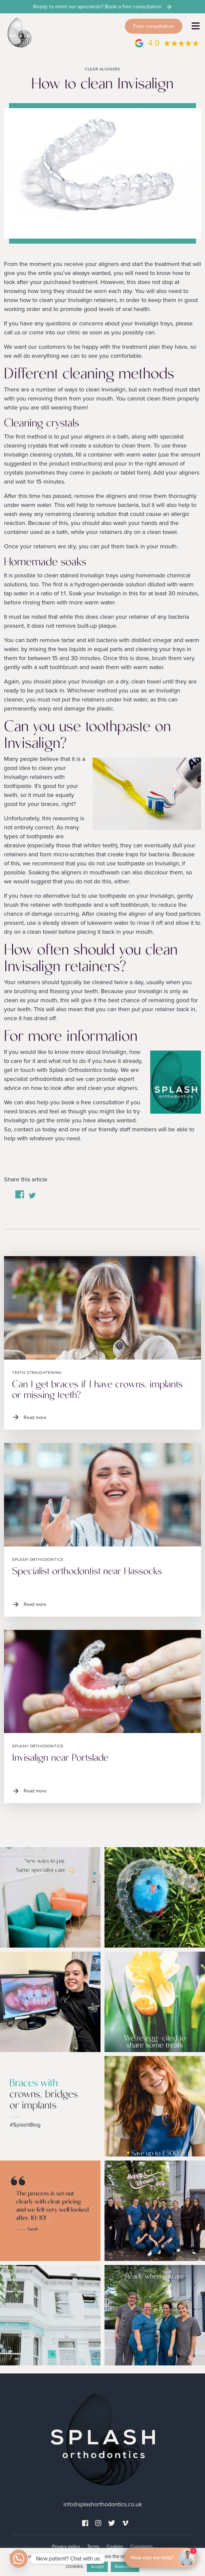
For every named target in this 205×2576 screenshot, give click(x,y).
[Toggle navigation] (195, 26)
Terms (93, 2546)
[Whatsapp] (19, 2559)
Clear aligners (102, 69)
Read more (29, 1417)
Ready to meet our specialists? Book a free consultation (102, 6)
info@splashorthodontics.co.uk (102, 2504)
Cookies (115, 2546)
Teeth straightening (37, 1372)
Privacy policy (66, 2546)
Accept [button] (97, 2566)
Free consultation (153, 26)
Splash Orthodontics (37, 1559)
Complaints (141, 2546)
